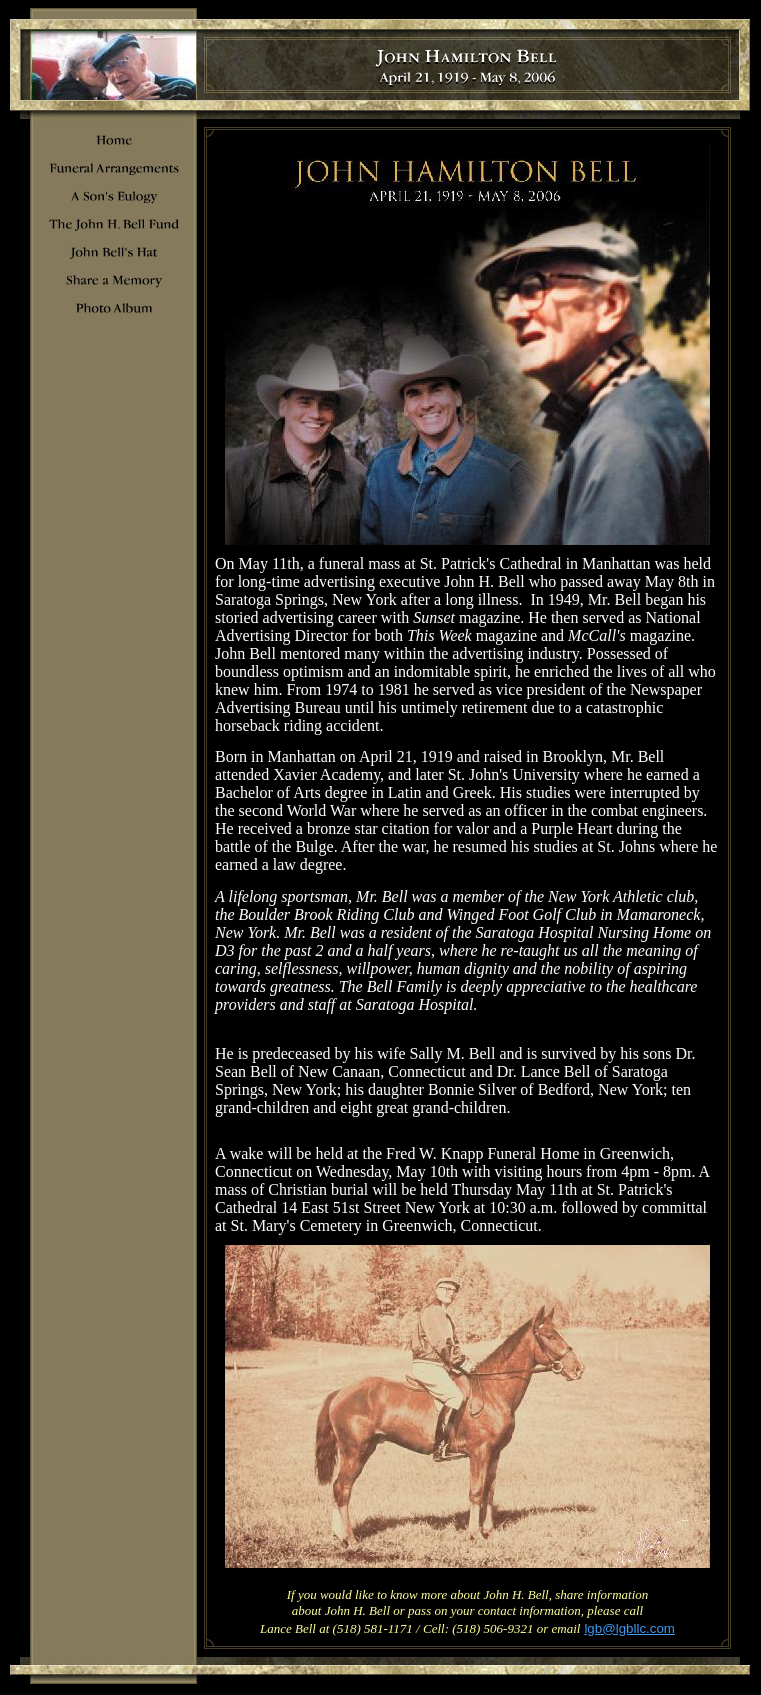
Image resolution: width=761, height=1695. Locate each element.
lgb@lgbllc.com (629, 1628)
